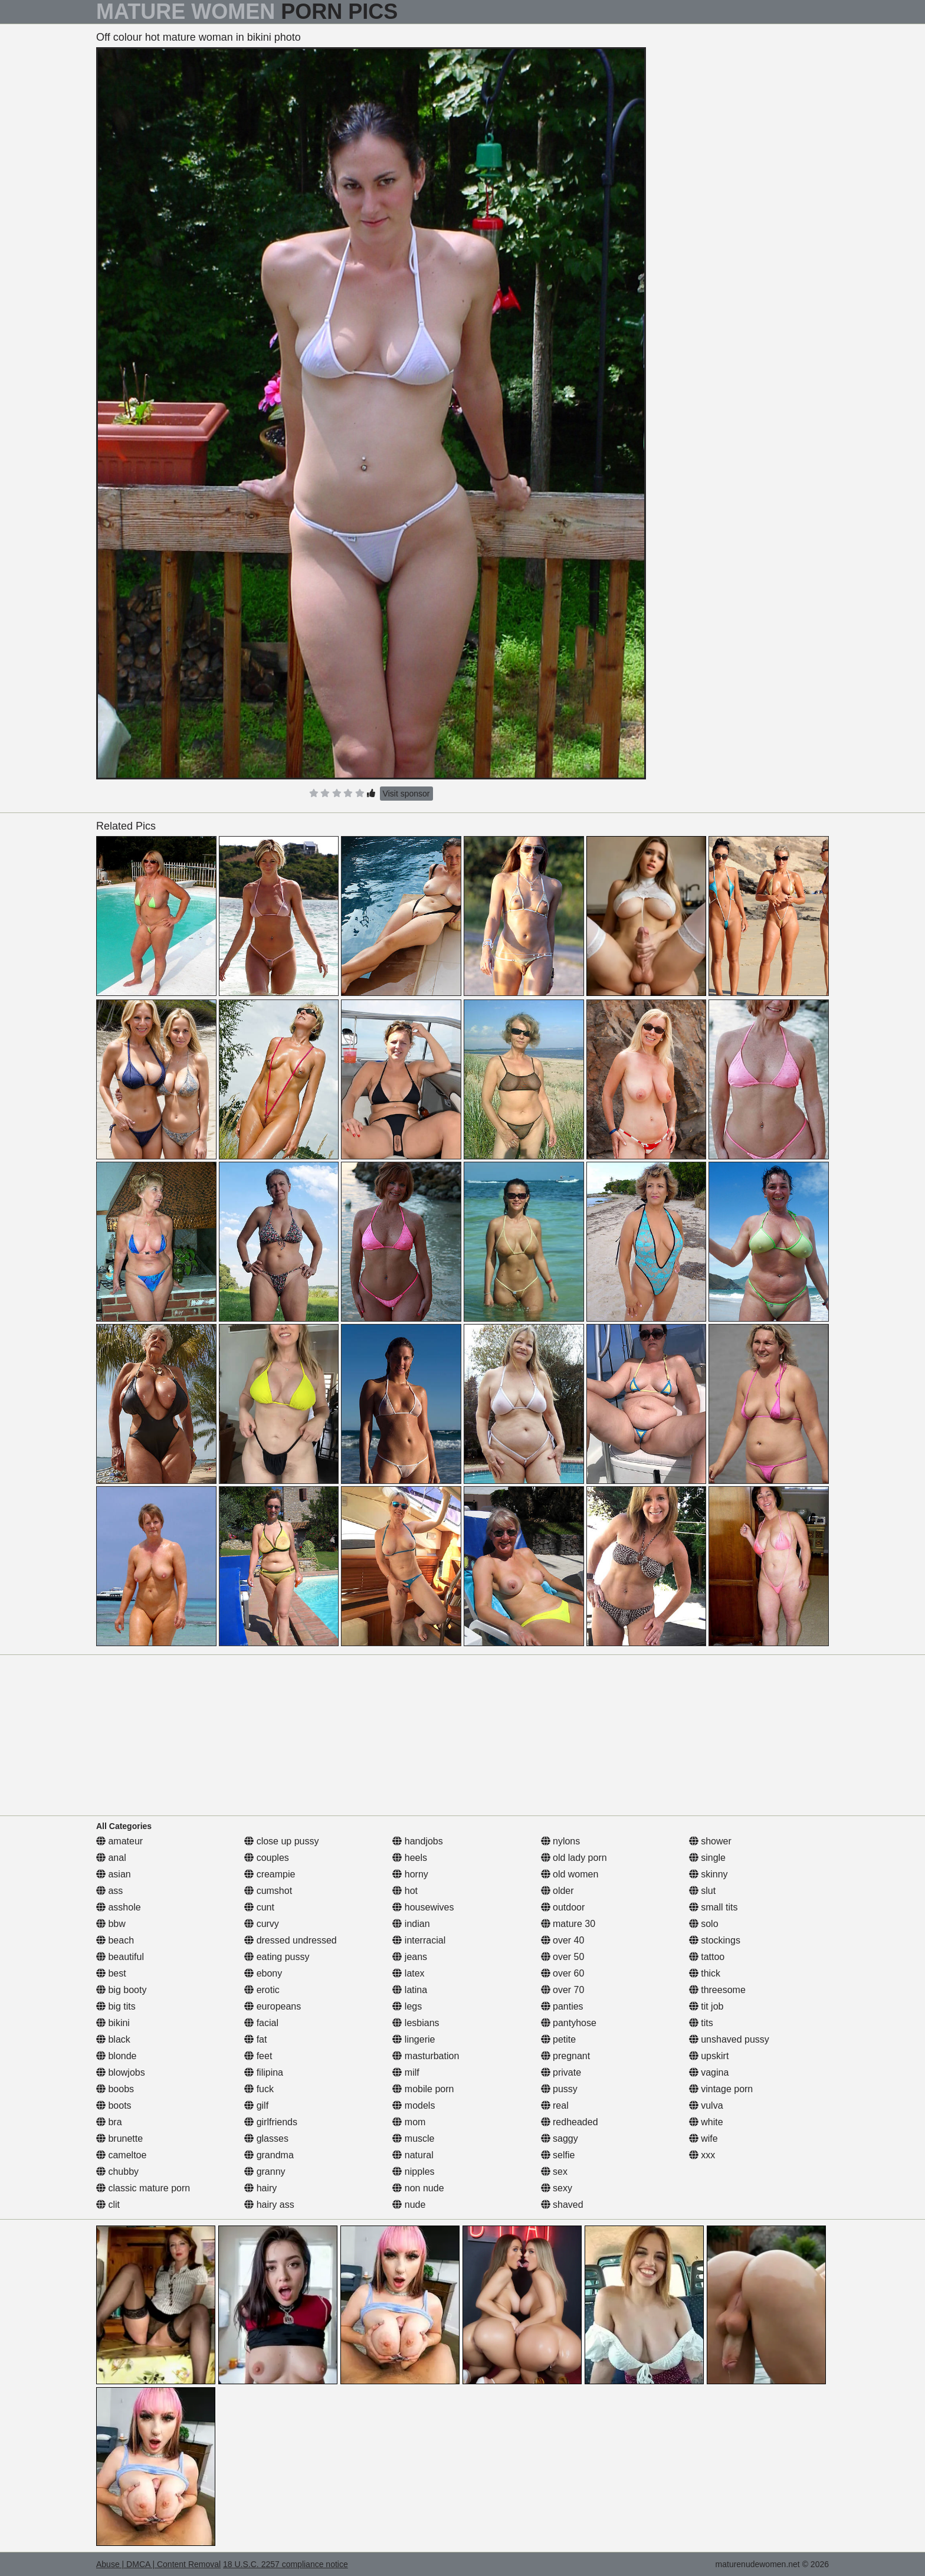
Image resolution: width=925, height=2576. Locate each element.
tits (701, 2023)
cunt (259, 1907)
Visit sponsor (406, 793)
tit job (706, 2006)
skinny (708, 1874)
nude (408, 2205)
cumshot (268, 1891)
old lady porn (574, 1858)
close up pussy (281, 1841)
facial (261, 2023)
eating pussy (276, 1957)
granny (264, 2172)
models (413, 2105)
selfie (558, 2155)
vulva (706, 2105)
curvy (261, 1924)
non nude (418, 2188)
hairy (260, 2188)
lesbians (415, 2023)
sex (554, 2172)
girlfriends (270, 2122)
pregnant (566, 2056)
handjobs (417, 1841)
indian (410, 1924)
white (706, 2122)
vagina (709, 2072)
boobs (115, 2089)
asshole (118, 1907)
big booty (121, 1990)
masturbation (425, 2056)
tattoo (706, 1957)
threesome (717, 1990)
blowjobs (120, 2072)
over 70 (563, 1990)
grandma (269, 2155)
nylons (560, 1841)
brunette (119, 2138)
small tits (713, 1907)
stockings (714, 1940)
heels (409, 1858)
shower (710, 1841)
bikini (113, 2023)
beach (115, 1940)
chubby (117, 2172)
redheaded (569, 2122)
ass (109, 1891)
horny (410, 1874)
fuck (259, 2089)
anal (111, 1858)
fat (255, 2039)
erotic (262, 1990)
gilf (256, 2105)
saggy (559, 2138)
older (557, 1891)
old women (570, 1874)
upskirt (709, 2056)
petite (558, 2039)
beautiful (120, 1957)
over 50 (563, 1957)
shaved (562, 2205)
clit (108, 2205)
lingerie (413, 2039)
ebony (263, 1973)
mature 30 (568, 1924)
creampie (269, 1874)
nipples (413, 2172)
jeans (409, 1957)
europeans (272, 2006)
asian (113, 1874)
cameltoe (121, 2155)
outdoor (563, 1907)
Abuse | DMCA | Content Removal (158, 2564)
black (113, 2039)
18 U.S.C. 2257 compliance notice (285, 2564)
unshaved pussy (729, 2039)
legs (407, 2006)
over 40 (563, 1940)
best (111, 1973)
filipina (263, 2072)
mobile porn (423, 2089)
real (555, 2105)
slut (702, 1891)
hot (405, 1891)
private (561, 2072)
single (707, 1858)
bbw (111, 1924)
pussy (559, 2089)
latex (408, 1973)
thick (704, 1973)
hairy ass (269, 2205)
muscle (413, 2138)
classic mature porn (143, 2188)
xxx (702, 2155)
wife (703, 2138)
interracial (418, 1940)
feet (258, 2056)
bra (109, 2122)
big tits (116, 2006)
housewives (423, 1907)
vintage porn (721, 2089)
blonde (116, 2056)
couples (266, 1858)
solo (704, 1924)
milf (405, 2072)
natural (412, 2155)
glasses (266, 2138)
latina (409, 1990)
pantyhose (568, 2023)
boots (114, 2105)
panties (562, 2006)
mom (408, 2122)
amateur (119, 1841)
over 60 (563, 1973)
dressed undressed (290, 1940)
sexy (556, 2188)
